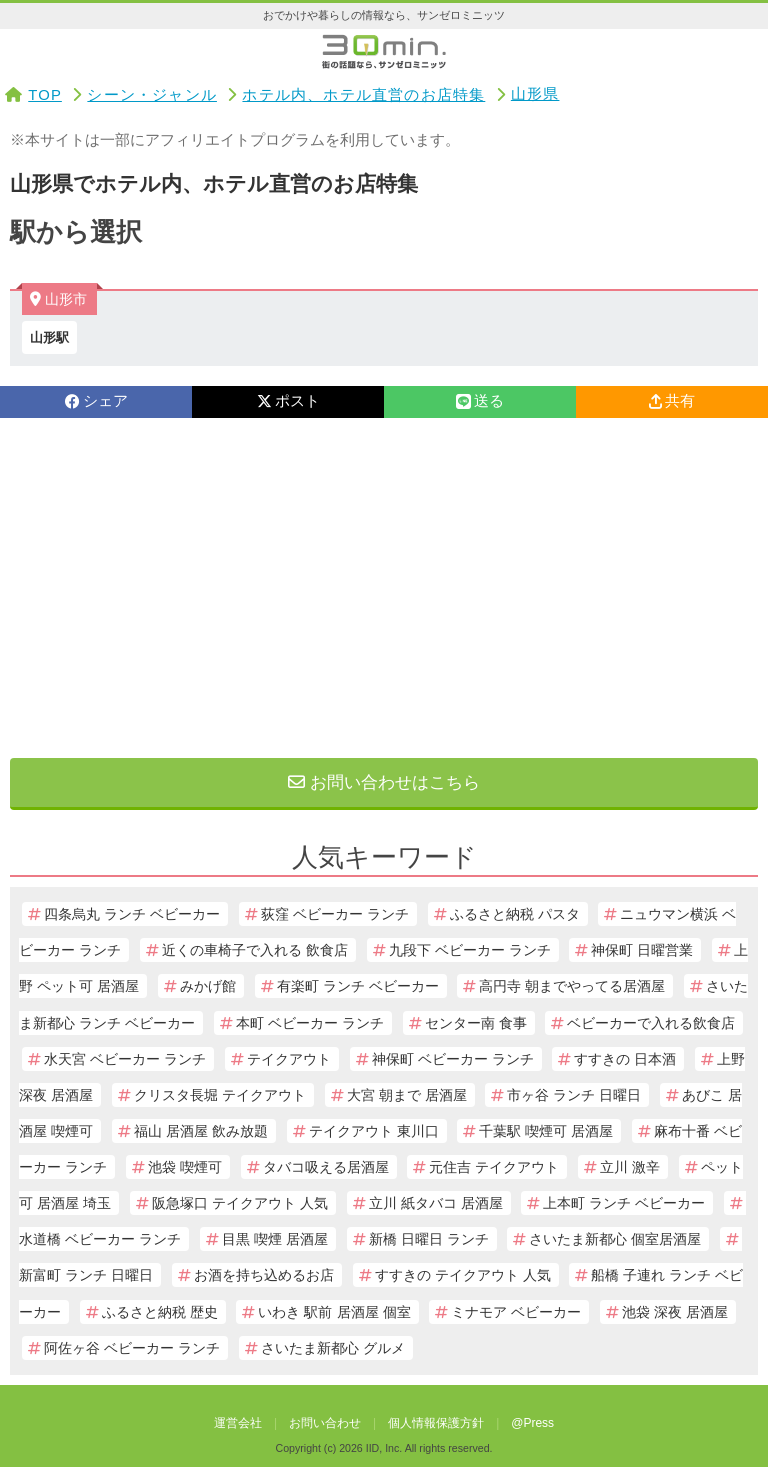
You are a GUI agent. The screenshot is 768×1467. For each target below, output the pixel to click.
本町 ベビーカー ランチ (310, 1023)
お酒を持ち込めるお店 (264, 1275)
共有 (672, 401)
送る (480, 401)
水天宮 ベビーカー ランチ (125, 1059)
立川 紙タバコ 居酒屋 (436, 1203)
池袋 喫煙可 (185, 1167)
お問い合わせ (325, 1423)
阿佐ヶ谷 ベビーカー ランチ (132, 1348)
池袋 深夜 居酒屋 (675, 1312)
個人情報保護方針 (436, 1423)
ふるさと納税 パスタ (515, 914)
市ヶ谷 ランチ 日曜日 (574, 1095)
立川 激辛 (630, 1167)
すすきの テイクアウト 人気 (463, 1275)
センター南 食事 (476, 1023)
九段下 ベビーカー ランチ (470, 950)
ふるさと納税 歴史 (160, 1312)
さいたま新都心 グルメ (333, 1348)
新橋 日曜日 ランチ (429, 1239)
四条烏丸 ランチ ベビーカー (132, 914)
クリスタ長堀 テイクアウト (220, 1095)
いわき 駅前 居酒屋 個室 (334, 1312)
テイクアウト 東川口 (374, 1131)
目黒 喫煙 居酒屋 (275, 1239)
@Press (532, 1423)
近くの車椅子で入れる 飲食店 (255, 950)
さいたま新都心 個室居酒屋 (615, 1239)
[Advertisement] (384, 588)
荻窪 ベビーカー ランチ (335, 914)
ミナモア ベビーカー (516, 1312)
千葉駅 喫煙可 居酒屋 (546, 1131)
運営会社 (238, 1423)
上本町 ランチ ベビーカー (624, 1203)
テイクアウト (289, 1059)
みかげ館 (208, 986)
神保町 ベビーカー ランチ (453, 1059)
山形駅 (49, 337)
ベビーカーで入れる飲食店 (651, 1023)
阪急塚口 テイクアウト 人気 (240, 1203)
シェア (96, 401)
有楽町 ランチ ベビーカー (358, 986)
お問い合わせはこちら (384, 782)
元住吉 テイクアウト (494, 1167)
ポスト (288, 401)
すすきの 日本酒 (625, 1059)
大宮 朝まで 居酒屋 (407, 1095)
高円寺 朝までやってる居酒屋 (572, 986)
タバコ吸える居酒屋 (326, 1167)
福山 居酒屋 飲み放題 (201, 1131)
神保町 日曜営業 (642, 950)
